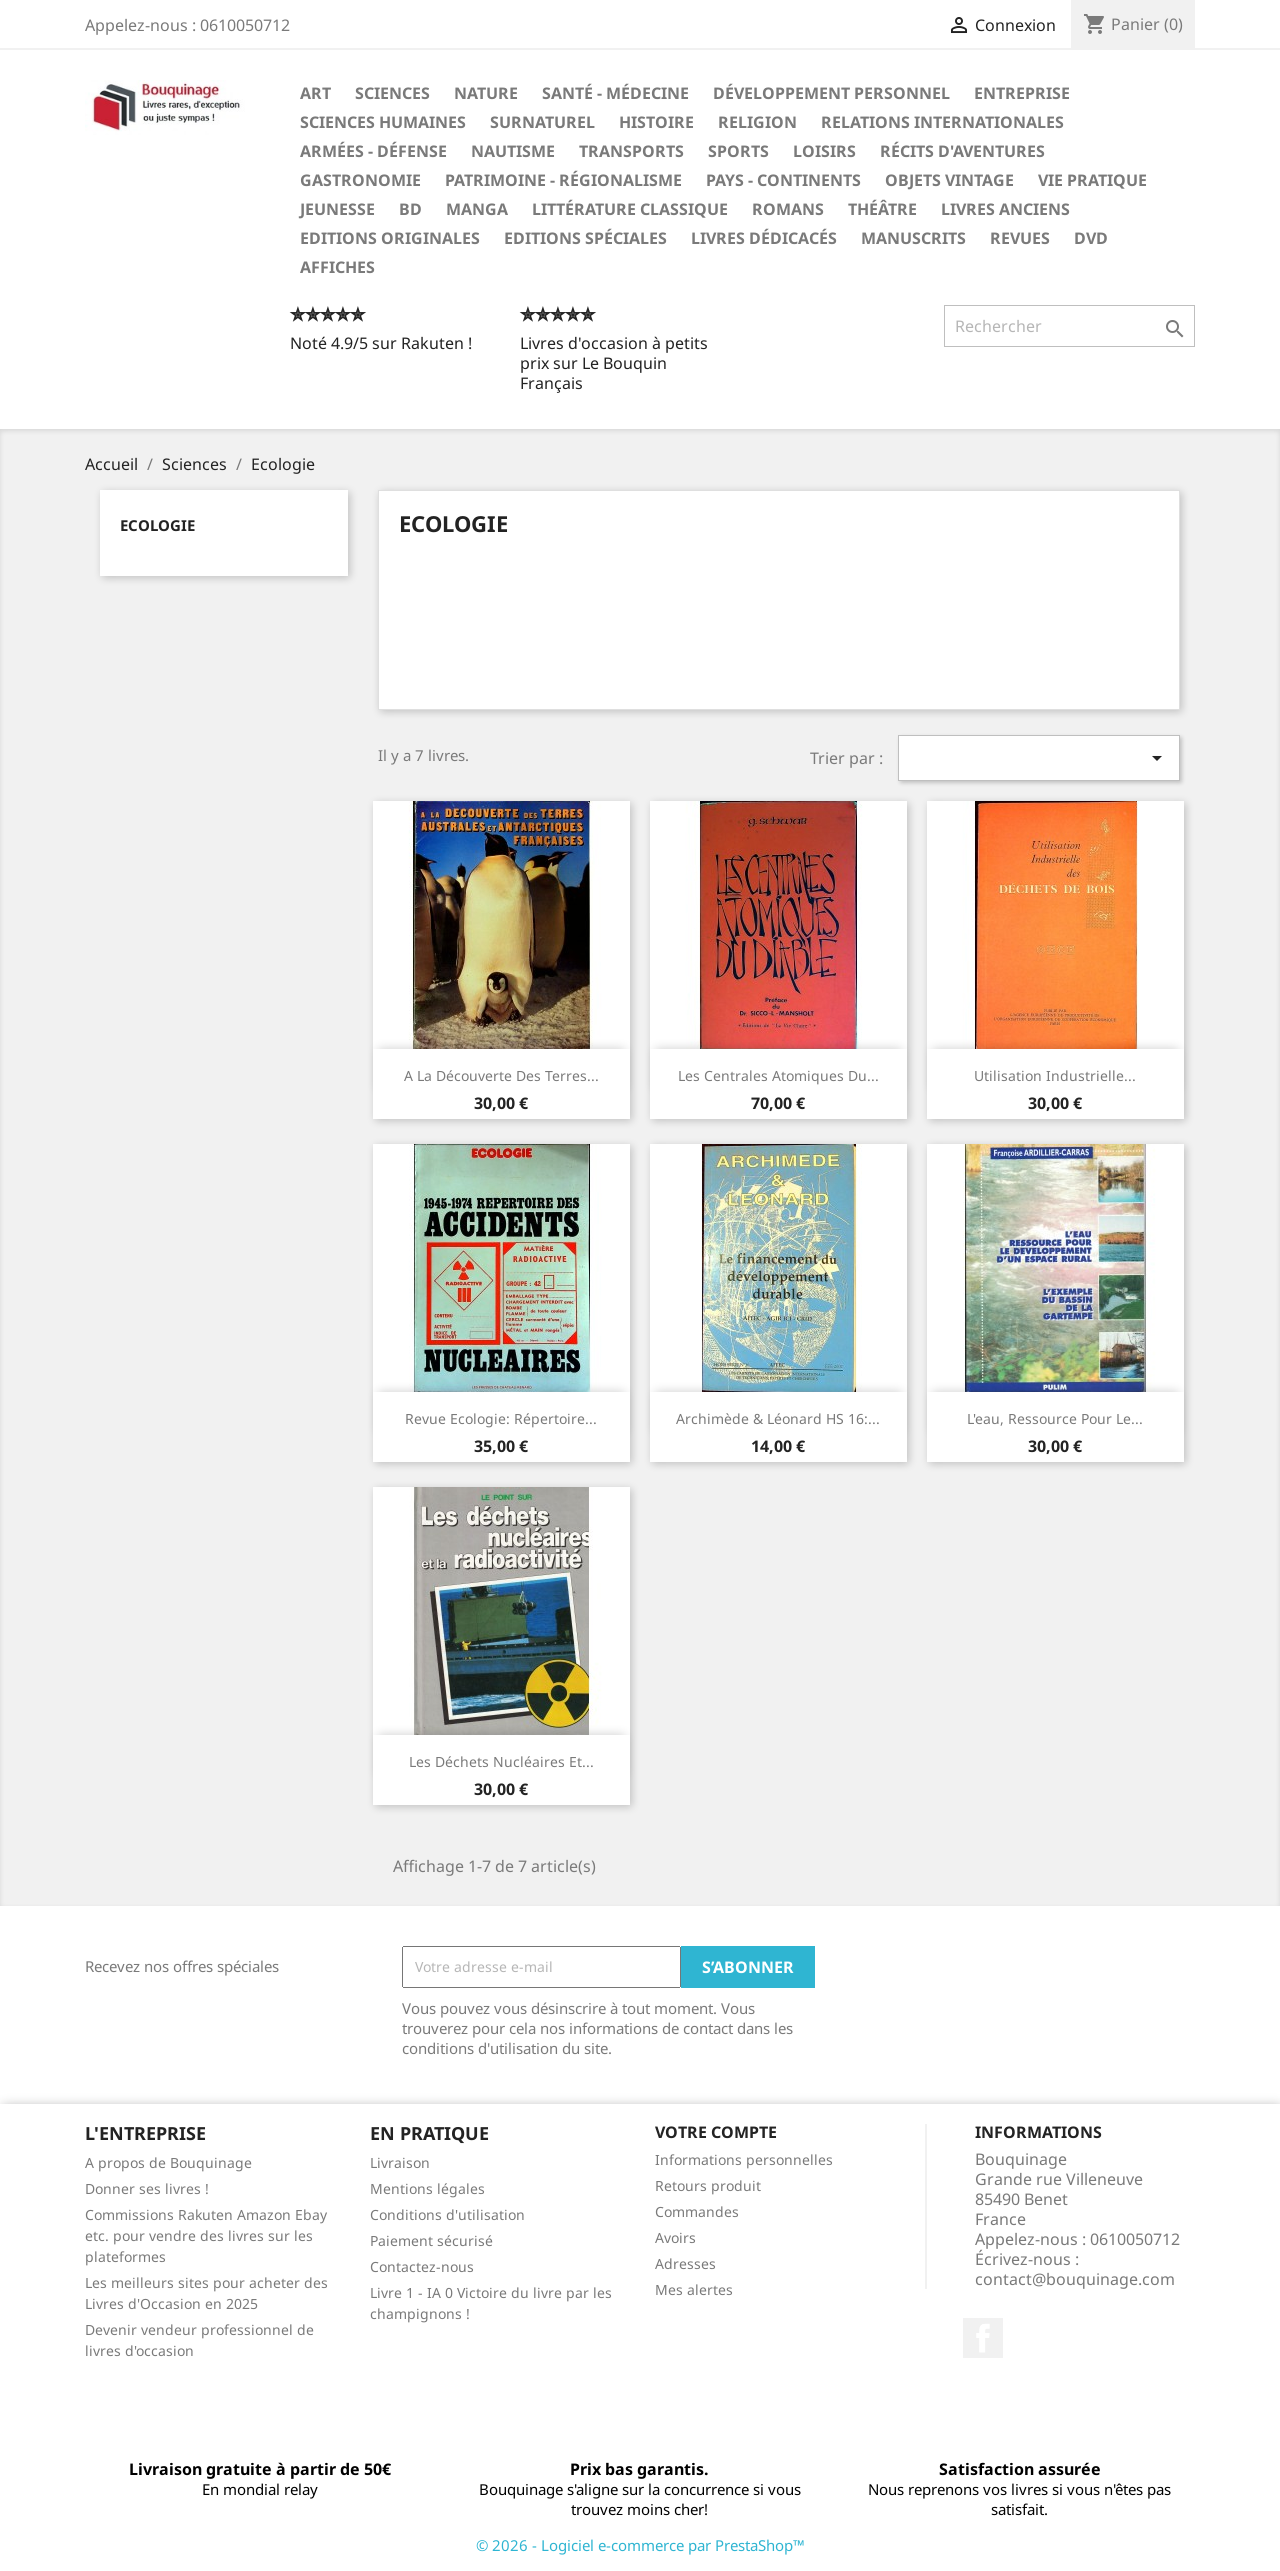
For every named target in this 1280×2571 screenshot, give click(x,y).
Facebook (983, 2338)
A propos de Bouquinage (168, 2162)
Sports (738, 151)
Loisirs (824, 151)
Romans (788, 209)
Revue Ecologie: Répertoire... (501, 1418)
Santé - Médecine (615, 93)
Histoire (656, 122)
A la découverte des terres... (501, 1075)
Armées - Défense (373, 151)
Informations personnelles (744, 2159)
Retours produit (708, 2185)
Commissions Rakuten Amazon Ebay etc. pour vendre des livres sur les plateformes (206, 2235)
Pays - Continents (783, 180)
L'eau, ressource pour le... (1055, 1418)
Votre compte (716, 2132)
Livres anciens (1005, 209)
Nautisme (513, 151)
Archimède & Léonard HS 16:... (778, 1418)
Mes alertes (694, 2289)
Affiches (337, 267)
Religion (757, 122)
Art (315, 93)
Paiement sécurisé (431, 2240)
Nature (486, 93)
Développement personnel (831, 93)
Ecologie (157, 525)
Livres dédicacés (764, 238)
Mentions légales (427, 2188)
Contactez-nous (422, 2266)
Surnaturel (542, 122)
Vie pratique (1092, 180)
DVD (1091, 238)
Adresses (685, 2263)
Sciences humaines (383, 122)
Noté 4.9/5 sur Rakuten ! (381, 343)
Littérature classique (630, 209)
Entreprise (1022, 93)
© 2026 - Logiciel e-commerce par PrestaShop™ (640, 2545)
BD (410, 209)
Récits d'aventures (962, 151)
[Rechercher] (1069, 326)
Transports (631, 151)
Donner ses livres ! (147, 2188)
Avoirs (675, 2237)
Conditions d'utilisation (447, 2214)
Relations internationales (942, 122)
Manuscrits (913, 238)
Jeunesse (337, 209)
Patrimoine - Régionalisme (563, 180)
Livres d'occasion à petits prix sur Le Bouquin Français (614, 363)
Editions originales (390, 238)
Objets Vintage (949, 180)
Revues (1020, 238)
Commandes (697, 2211)
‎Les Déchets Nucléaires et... (501, 1761)
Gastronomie (360, 180)
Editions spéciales (585, 238)
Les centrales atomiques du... (778, 1075)
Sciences (392, 93)
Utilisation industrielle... (1055, 1075)
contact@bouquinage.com (1075, 2279)
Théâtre (882, 209)
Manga (477, 209)
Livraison (400, 2162)
